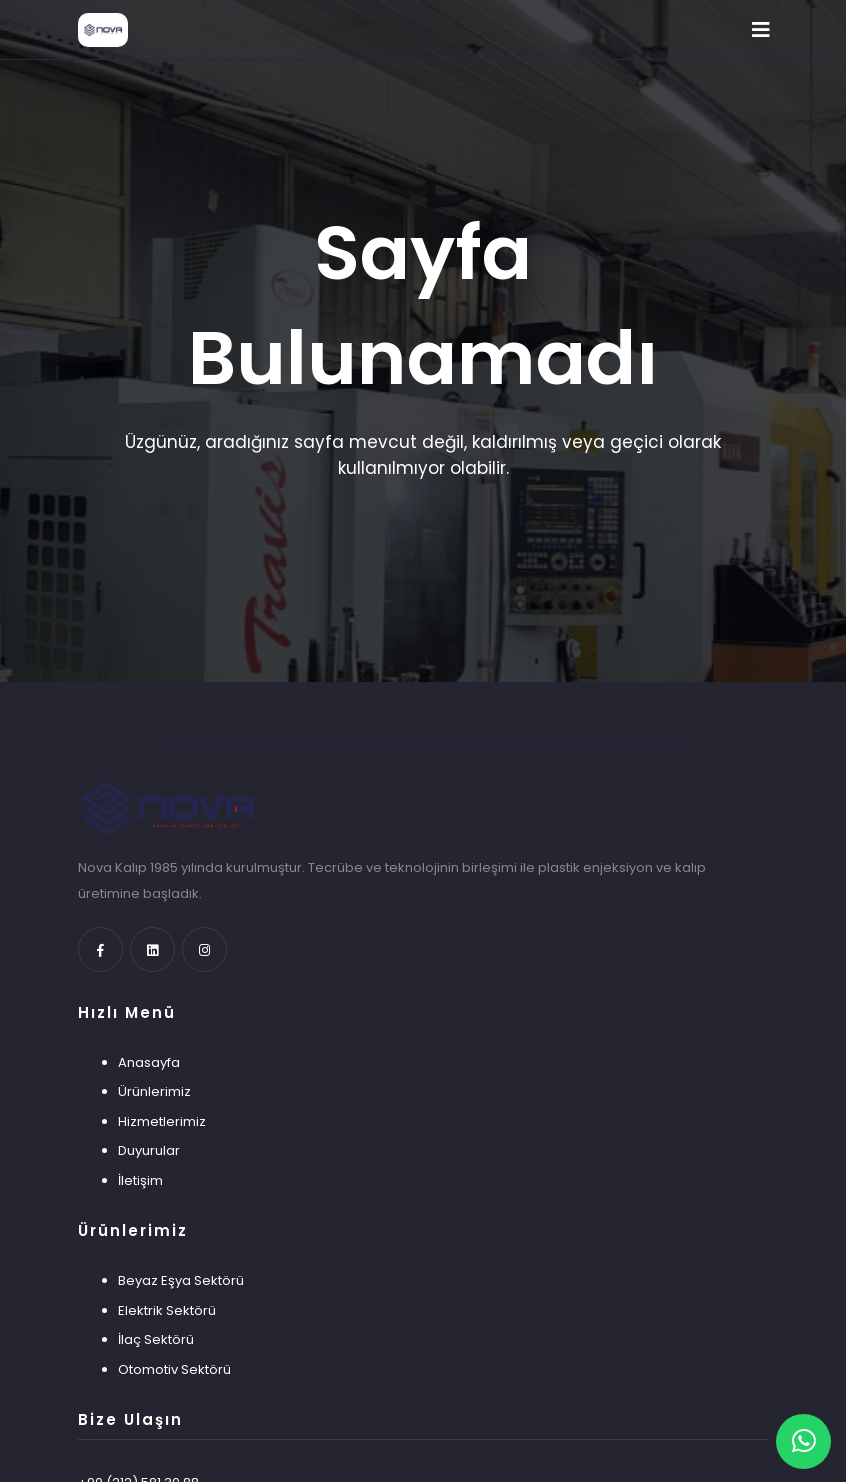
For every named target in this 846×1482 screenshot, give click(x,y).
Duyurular (149, 1150)
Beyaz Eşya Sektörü (181, 1280)
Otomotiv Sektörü (174, 1369)
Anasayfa (149, 1062)
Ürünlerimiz (154, 1091)
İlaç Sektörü (156, 1339)
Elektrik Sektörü (167, 1310)
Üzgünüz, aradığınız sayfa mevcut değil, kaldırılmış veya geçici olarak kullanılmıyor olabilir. (423, 455)
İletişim (140, 1180)
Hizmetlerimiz (162, 1121)
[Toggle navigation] (761, 30)
